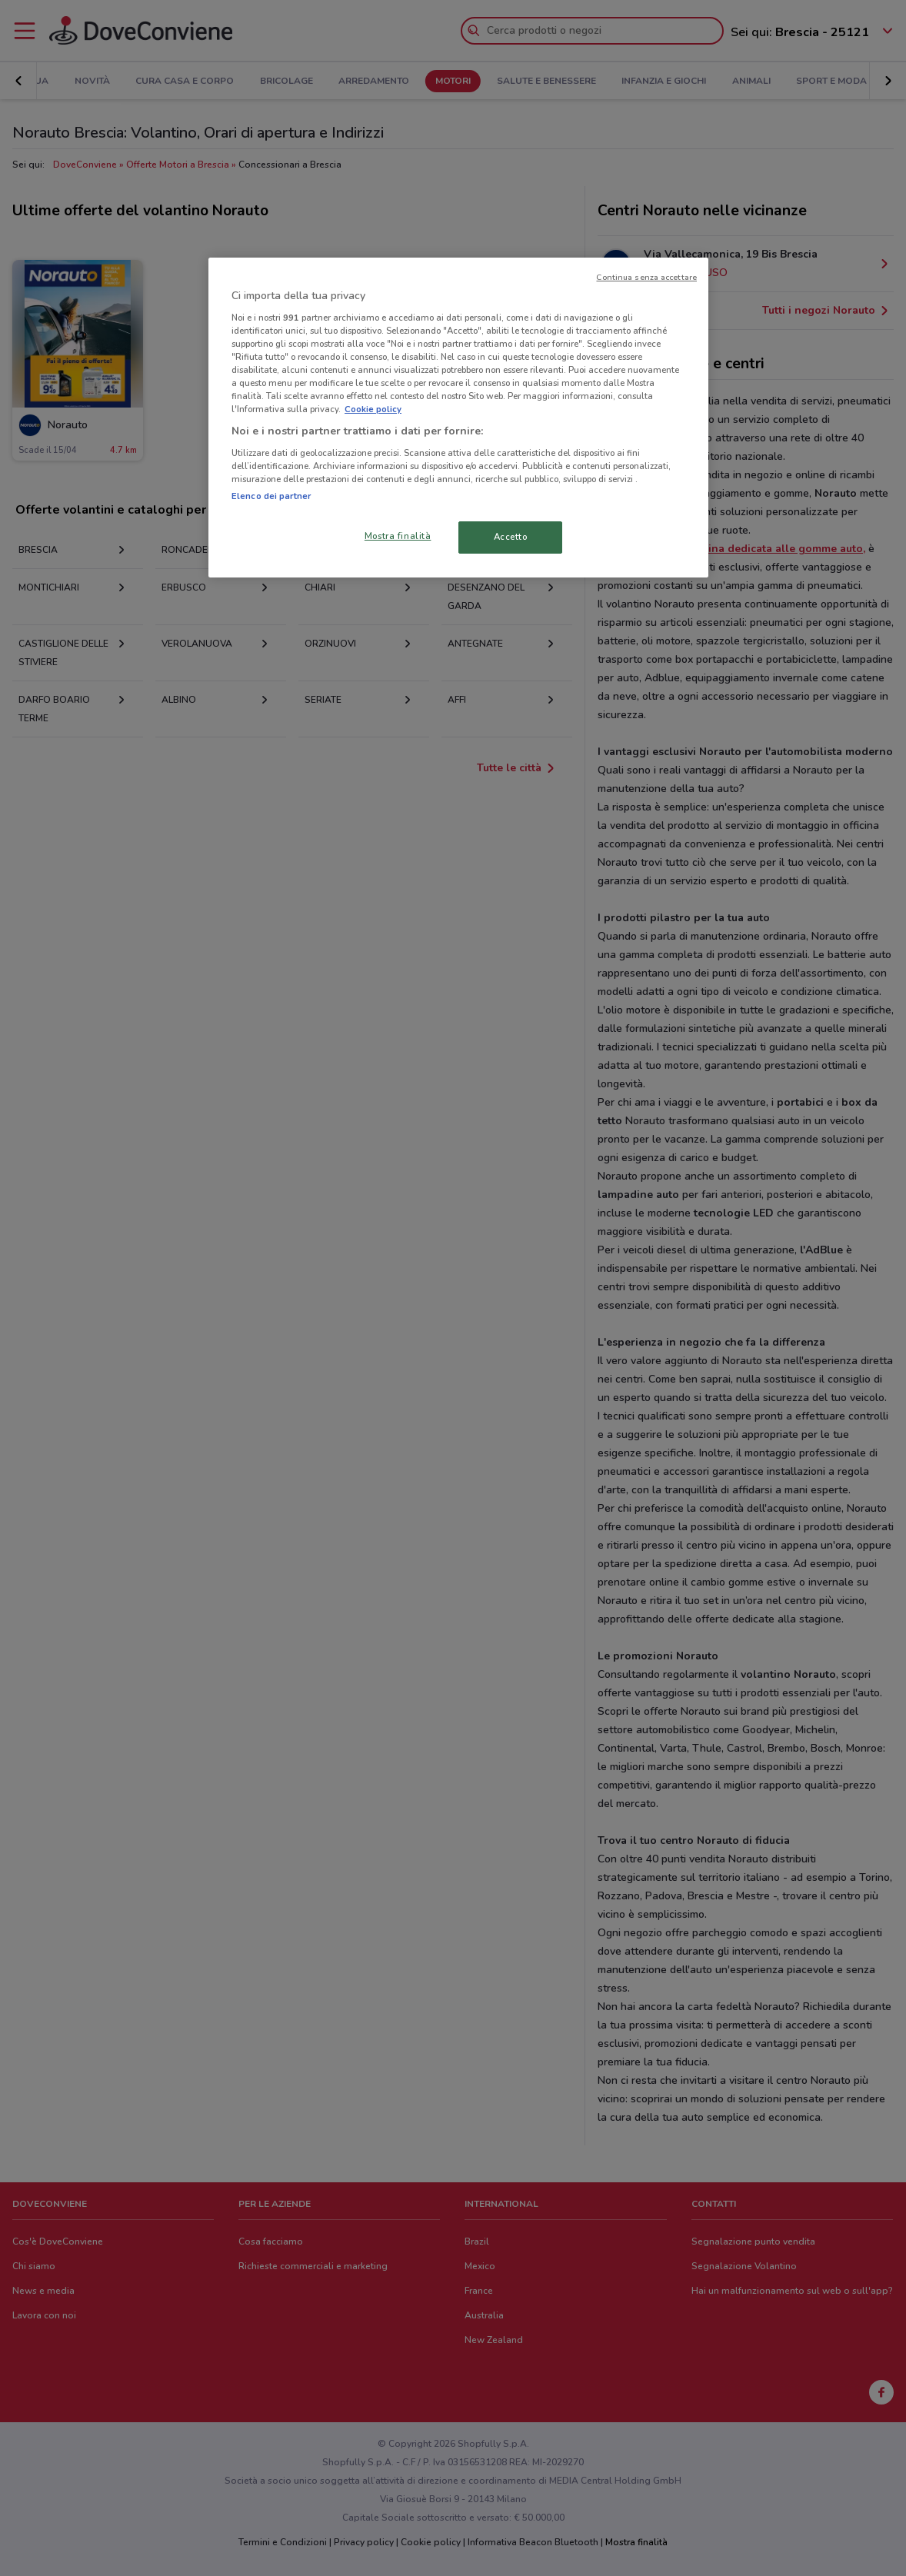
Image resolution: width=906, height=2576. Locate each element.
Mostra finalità (398, 536)
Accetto (511, 537)
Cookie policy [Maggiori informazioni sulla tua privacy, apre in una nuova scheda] (373, 409)
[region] (458, 417)
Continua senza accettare (646, 277)
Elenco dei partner (271, 496)
